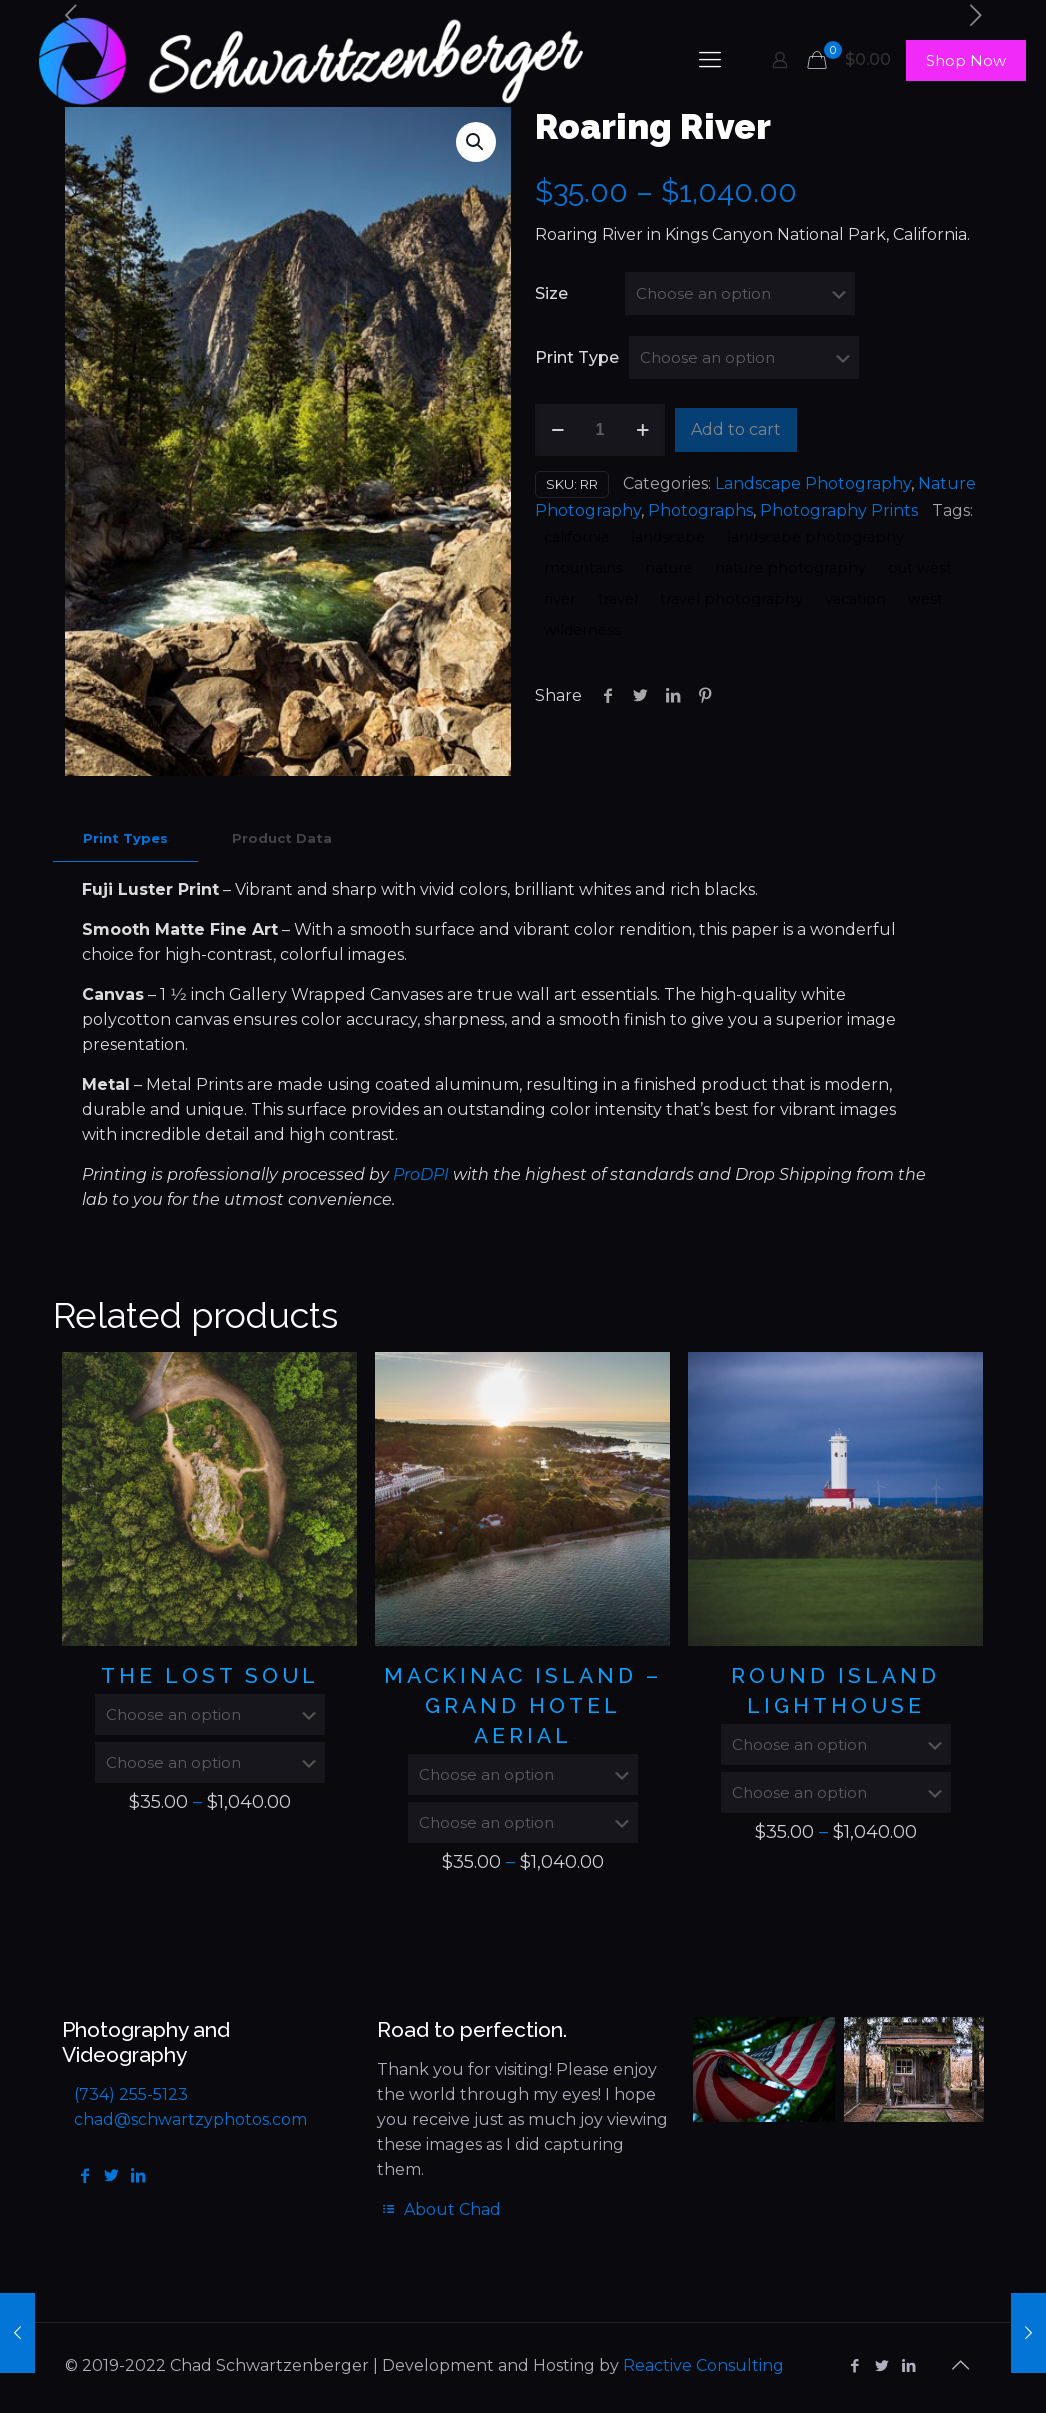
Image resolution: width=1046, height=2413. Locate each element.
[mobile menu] (710, 60)
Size (551, 293)
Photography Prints (839, 510)
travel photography (731, 599)
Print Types (125, 838)
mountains (583, 568)
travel (618, 599)
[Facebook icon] (854, 2365)
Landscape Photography (813, 483)
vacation (855, 599)
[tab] (125, 838)
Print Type (577, 357)
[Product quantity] (600, 430)
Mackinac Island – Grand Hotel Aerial (523, 1705)
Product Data (282, 838)
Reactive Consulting (703, 2365)
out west (920, 568)
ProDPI (421, 1174)
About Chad (438, 2209)
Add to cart (736, 429)
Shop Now (966, 60)
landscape (668, 537)
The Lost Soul (210, 1675)
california (576, 537)
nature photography (790, 568)
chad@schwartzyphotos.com (190, 2119)
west (925, 599)
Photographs (700, 510)
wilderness (582, 630)
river (560, 599)
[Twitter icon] (881, 2365)
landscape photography (815, 537)
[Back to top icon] (960, 2365)
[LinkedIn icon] (908, 2365)
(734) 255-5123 (131, 2094)
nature (669, 568)
